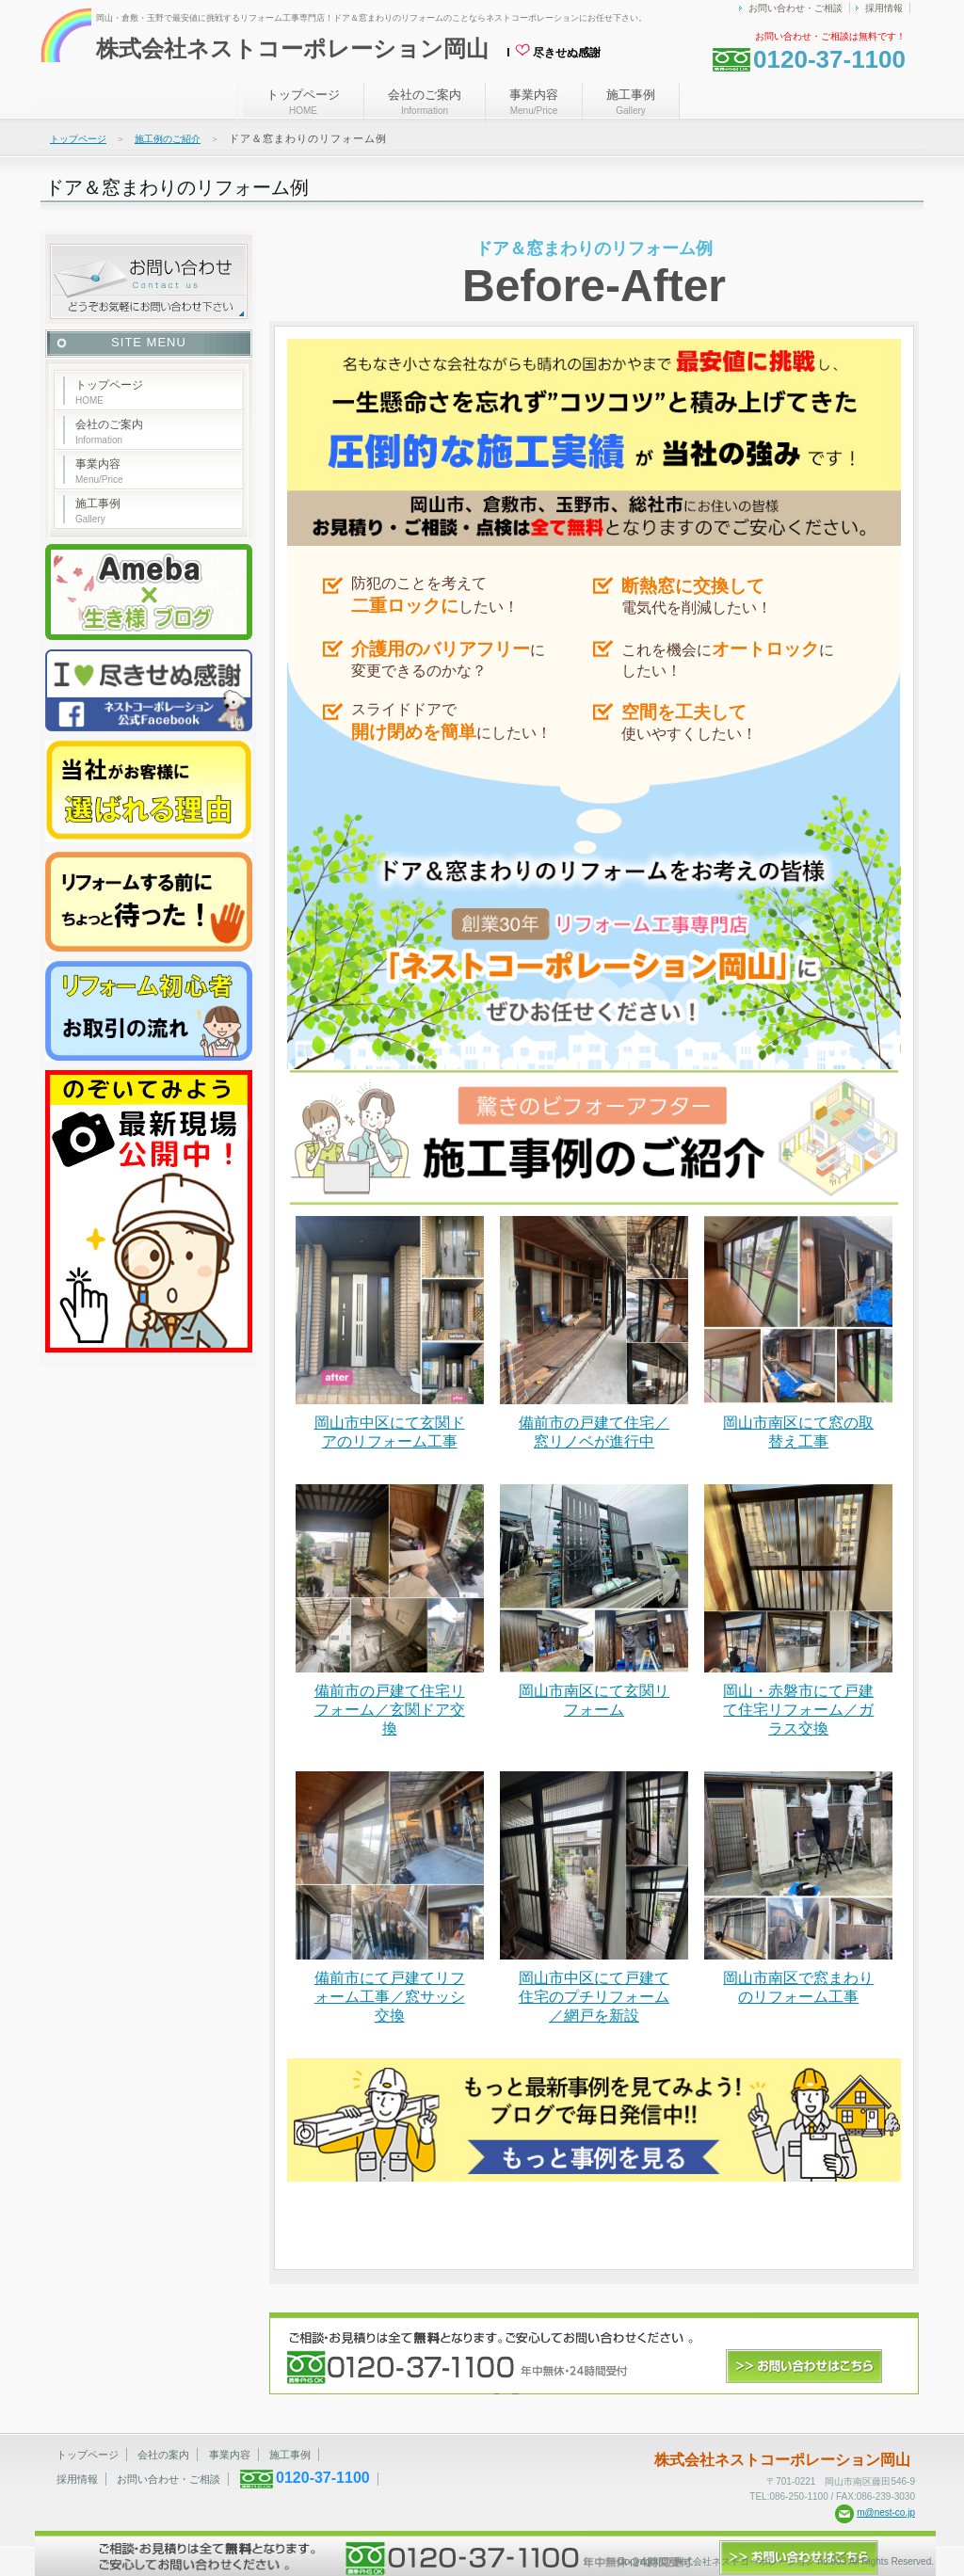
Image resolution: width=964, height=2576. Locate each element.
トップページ (303, 102)
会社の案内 (163, 2454)
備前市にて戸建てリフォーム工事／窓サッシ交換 (389, 1997)
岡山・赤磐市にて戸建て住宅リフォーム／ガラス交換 (798, 1709)
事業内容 (533, 102)
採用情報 (884, 8)
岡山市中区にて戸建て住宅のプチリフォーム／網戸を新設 (594, 1997)
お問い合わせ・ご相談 (795, 8)
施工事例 (630, 102)
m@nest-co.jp (886, 2512)
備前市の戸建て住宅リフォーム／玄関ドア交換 (389, 1709)
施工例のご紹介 (168, 139)
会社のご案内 (424, 102)
